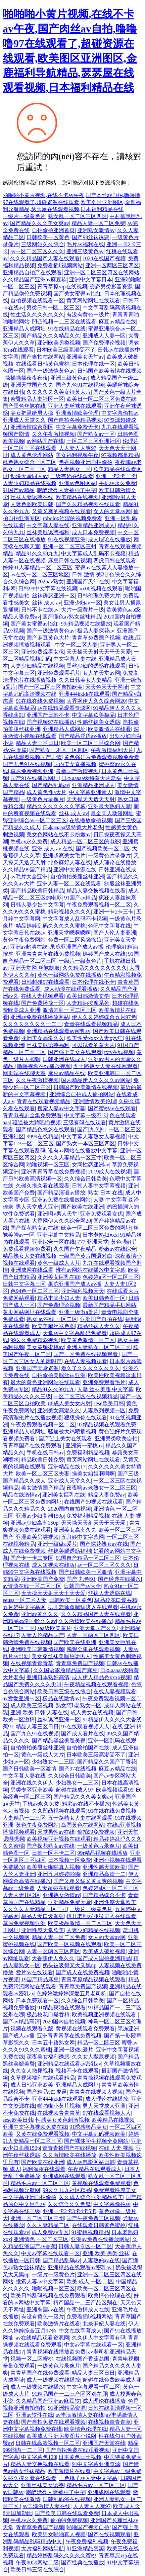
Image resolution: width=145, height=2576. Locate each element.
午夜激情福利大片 (112, 750)
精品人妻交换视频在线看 (96, 890)
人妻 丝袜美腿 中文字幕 (105, 1389)
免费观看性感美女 (114, 2190)
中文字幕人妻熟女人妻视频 (93, 1136)
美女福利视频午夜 (77, 455)
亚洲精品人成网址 (24, 328)
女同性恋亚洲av (90, 1164)
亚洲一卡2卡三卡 (116, 476)
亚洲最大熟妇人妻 (109, 806)
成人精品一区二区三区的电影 (85, 841)
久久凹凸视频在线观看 (59, 1811)
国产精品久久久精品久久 (50, 336)
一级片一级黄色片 (24, 216)
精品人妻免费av (21, 616)
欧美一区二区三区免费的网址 (96, 1228)
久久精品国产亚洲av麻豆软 (35, 279)
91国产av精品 (19, 490)
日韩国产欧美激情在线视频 (109, 371)
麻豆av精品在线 (117, 321)
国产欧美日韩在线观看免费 (67, 2513)
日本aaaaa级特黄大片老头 (91, 778)
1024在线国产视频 (104, 258)
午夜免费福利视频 (86, 2541)
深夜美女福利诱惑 (48, 2057)
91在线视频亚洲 (67, 539)
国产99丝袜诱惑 (90, 237)
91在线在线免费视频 (40, 701)
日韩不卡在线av (39, 609)
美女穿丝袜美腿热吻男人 (61, 1656)
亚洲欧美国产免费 (42, 1579)
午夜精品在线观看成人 (95, 2169)
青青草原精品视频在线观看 (93, 1979)
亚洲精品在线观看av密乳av (58, 1031)
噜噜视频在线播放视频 (44, 1066)
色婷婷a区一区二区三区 (111, 1277)
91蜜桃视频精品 (90, 2232)
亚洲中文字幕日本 (90, 279)
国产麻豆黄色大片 (48, 638)
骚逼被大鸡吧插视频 (36, 1122)
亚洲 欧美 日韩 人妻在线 (39, 1712)
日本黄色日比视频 (79, 2457)
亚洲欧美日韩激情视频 (37, 1649)
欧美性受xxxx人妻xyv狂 (94, 1038)
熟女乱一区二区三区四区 (77, 216)
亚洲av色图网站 (77, 483)
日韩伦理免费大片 (98, 595)
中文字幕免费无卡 (77, 427)
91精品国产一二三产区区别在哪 (69, 2394)
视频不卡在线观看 (77, 2071)
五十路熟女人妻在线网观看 (105, 1066)
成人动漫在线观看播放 (71, 989)
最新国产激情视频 (77, 771)
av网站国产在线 (45, 441)
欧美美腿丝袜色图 (53, 1326)
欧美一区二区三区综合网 (90, 743)
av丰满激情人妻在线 (80, 2415)
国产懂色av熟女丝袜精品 (71, 616)
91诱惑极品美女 (88, 2127)
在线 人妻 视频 (116, 2148)
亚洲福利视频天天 (82, 1291)
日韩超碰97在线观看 (45, 982)
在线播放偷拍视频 (90, 820)
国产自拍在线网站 (42, 357)
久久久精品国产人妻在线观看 (45, 258)
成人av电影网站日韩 (90, 2162)
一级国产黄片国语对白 (85, 1256)
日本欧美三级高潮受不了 (65, 350)
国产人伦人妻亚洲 (114, 933)
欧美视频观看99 (115, 1790)
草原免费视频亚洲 (31, 771)
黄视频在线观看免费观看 (85, 2028)
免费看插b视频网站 (60, 265)
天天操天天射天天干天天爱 (98, 652)
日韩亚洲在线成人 (64, 1059)
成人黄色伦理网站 (31, 455)
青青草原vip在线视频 (62, 286)
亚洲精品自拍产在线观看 (32, 272)
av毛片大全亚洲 (29, 876)
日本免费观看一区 (37, 2000)
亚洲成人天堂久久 (24, 420)
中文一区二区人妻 (76, 645)
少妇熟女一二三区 (53, 1761)
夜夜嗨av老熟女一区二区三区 (101, 1488)
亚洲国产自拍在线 (101, 1319)
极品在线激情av (61, 1698)
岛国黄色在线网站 (82, 1825)
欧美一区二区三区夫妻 (42, 1473)
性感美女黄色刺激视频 (62, 2120)
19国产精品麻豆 (40, 1979)
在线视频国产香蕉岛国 (82, 2359)
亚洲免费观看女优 (42, 652)
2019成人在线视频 (109, 1171)
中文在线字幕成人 (80, 2330)
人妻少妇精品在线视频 (29, 483)
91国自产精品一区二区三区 (88, 1558)
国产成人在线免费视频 (82, 1972)
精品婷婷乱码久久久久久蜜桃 (51, 926)
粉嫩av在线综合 (117, 1249)
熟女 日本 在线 (105, 1193)
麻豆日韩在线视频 (69, 560)
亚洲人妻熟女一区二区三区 (98, 1347)
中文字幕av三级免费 (117, 2471)
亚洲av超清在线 (28, 947)
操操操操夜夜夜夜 (26, 378)
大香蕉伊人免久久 (53, 1958)
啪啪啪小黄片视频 (58, 2106)
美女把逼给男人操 (31, 413)
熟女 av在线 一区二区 (52, 1319)
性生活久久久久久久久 (37, 314)
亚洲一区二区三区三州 (69, 546)
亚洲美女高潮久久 (42, 1038)
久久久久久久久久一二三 (32, 1024)
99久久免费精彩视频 (34, 1340)
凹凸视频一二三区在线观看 (64, 321)
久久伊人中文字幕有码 (99, 2338)
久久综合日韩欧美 (85, 1178)
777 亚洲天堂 (92, 1242)
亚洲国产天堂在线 (87, 581)
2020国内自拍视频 (69, 1509)
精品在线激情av (21, 1495)
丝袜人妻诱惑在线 (31, 497)
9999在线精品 (43, 1136)
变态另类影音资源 (111, 286)
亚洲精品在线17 (67, 1466)
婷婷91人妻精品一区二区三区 (37, 567)
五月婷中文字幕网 (82, 1537)
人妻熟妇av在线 (101, 2260)
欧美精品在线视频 (77, 497)
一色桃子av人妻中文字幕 (88, 2478)
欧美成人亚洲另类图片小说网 (61, 2436)
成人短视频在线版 (53, 1565)
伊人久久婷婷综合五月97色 (104, 1017)
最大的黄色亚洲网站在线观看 (45, 1382)
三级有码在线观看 (71, 476)
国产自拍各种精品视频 (75, 420)
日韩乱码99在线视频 (67, 2499)
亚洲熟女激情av (95, 230)
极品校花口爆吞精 (115, 1600)
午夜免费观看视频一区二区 (98, 905)
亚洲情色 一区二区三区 (40, 2239)
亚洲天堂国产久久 (31, 385)
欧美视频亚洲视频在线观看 (59, 1839)
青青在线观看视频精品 (91, 1024)
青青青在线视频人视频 (96, 2092)
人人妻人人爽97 (77, 448)
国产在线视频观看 (109, 2534)
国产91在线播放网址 (34, 778)
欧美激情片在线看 (109, 729)
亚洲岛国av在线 (45, 2309)
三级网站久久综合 (42, 244)
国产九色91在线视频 (80, 385)
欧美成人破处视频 (104, 1951)
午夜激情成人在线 (87, 2309)
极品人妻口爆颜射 (42, 1916)
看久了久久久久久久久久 (90, 1368)
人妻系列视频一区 (104, 1410)
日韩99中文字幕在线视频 (47, 588)
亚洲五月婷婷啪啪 (58, 1874)
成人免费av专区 (50, 2232)
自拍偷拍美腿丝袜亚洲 (77, 876)
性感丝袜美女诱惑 (98, 722)
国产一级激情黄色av (51, 371)
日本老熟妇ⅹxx (100, 1235)
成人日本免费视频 (93, 532)
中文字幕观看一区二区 (93, 2387)
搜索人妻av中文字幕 (61, 1108)
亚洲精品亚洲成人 (93, 525)
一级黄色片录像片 (42, 799)
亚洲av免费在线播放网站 (39, 1017)
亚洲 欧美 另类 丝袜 (106, 2253)
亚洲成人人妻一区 (104, 336)
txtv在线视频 (119, 1052)
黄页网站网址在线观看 (93, 300)
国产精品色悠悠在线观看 (45, 1129)
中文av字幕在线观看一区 (50, 2253)
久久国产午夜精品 (74, 1249)
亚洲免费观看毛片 (58, 673)
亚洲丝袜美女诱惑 (42, 2485)
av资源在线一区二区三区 (32, 1586)
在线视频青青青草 (31, 1663)
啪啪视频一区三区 (48, 1164)
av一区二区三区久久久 (37, 251)
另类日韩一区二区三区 (53, 307)
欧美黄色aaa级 (123, 609)
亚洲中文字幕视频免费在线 (35, 2127)
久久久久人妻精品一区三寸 (69, 1157)
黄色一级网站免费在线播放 (69, 975)
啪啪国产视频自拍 (87, 2527)
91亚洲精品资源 (67, 2408)
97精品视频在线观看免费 (106, 1424)
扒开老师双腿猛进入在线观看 (83, 1607)
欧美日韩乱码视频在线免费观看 (48, 2295)
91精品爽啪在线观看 (61, 2007)
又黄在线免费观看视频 (42, 2134)
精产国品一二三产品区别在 (85, 2302)
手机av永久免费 (117, 483)
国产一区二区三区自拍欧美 (50, 687)
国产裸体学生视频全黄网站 (96, 2141)
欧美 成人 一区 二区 (89, 2281)
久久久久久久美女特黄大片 (59, 392)
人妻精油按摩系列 (87, 1003)
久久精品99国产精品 (27, 869)
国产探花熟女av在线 (34, 1228)
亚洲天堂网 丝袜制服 (35, 968)
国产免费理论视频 (104, 343)
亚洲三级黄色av (85, 251)
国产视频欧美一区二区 (103, 848)
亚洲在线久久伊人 (31, 1783)
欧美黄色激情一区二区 (88, 1340)
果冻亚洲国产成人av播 (76, 947)
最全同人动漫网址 (112, 813)
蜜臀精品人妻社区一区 (37, 399)
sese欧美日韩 (108, 1403)
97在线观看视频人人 (85, 1726)
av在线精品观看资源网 (64, 708)
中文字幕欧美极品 (93, 715)
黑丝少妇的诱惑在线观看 (96, 666)
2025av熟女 (50, 581)
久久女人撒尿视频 (93, 2057)
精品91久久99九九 (37, 553)
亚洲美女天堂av (85, 357)
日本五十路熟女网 (53, 2042)
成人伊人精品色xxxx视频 (101, 1677)
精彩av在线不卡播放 (86, 1804)
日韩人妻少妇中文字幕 (37, 905)
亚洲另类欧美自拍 (116, 1438)
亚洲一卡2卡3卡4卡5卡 (69, 2211)
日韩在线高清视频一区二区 (47, 2443)
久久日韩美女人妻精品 (85, 680)
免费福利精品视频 (87, 1452)
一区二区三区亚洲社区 (93, 441)
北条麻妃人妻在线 (69, 862)
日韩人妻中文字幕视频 (99, 1185)
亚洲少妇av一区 (82, 602)
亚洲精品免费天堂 (69, 1902)
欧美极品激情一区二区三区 (80, 1923)
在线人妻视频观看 (42, 996)
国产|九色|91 (91, 1129)
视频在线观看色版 (31, 2028)
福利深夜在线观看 (43, 2169)
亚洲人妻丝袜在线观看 (75, 406)
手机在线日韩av (45, 1452)
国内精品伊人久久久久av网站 (96, 1080)
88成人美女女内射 (69, 1403)
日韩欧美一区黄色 (48, 237)
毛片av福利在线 (85, 244)
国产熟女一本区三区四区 (58, 750)
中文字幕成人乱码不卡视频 (93, 553)
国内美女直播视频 (74, 764)
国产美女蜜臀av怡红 (77, 293)
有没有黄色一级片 (87, 314)
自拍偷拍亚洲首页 (53, 230)
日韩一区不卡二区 (53, 1853)
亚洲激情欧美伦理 (77, 413)
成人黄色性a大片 (46, 792)
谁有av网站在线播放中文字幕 (82, 1150)
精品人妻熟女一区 (69, 469)
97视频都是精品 (120, 455)
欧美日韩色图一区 (104, 1298)
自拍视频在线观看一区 (37, 300)
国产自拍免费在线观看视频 (53, 2422)
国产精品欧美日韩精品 (37, 890)
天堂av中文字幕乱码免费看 (75, 1333)
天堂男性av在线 (56, 1832)
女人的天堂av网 (112, 511)
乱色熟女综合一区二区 (29, 462)
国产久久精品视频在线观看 (88, 504)
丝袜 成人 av (46, 602)
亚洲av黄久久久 (39, 1614)
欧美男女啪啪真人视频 (53, 1867)
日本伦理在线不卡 (93, 982)
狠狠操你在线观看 (85, 1417)
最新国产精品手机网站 (109, 1305)
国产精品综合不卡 (104, 1895)
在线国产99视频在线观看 (93, 1502)
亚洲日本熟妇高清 (48, 1677)
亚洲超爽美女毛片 (64, 855)
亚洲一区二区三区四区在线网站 (101, 272)
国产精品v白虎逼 (47, 2092)
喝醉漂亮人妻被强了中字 (66, 490)
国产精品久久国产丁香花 (106, 1761)
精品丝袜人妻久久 (98, 1326)
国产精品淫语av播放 (83, 736)
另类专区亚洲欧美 (31, 1790)
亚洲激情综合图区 (31, 427)
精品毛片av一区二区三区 (39, 2183)
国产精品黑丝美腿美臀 (59, 1740)
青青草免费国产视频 (96, 638)
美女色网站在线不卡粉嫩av (59, 834)
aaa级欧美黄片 (54, 1628)
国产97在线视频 (77, 1769)
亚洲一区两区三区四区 (112, 265)
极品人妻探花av (95, 631)
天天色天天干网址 (106, 687)
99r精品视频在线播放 (86, 624)
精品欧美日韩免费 (42, 1459)
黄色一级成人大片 (58, 1263)
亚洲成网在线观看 (31, 1270)
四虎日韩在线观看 (114, 560)
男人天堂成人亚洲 (37, 1207)
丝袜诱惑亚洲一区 (53, 595)
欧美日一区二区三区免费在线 (101, 399)
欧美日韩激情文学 (87, 996)
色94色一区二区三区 (34, 1291)
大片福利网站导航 (42, 2548)
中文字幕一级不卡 (85, 1115)
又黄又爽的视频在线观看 (61, 511)
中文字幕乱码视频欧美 (99, 2134)
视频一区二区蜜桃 (31, 2359)
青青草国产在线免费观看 (33, 1445)
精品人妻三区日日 (37, 743)
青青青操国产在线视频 (69, 2148)
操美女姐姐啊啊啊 (93, 1473)
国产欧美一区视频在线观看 (69, 1944)
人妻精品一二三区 (24, 1818)
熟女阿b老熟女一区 (78, 1705)
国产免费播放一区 (42, 1003)
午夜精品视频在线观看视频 (96, 1684)
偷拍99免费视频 (96, 1832)
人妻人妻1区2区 (21, 1895)
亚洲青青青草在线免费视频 (48, 954)
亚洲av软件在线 (34, 2415)
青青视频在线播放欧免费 (56, 2352)
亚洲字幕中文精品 (58, 1235)
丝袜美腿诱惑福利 (48, 532)
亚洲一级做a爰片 (79, 1312)
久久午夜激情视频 (53, 434)
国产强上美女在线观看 (75, 1052)
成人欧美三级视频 (31, 1705)
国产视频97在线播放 (51, 722)
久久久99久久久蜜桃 (27, 2050)
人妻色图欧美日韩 (31, 504)
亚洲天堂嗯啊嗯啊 (69, 933)
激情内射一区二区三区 (69, 1010)
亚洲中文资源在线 (74, 869)
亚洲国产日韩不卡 (48, 715)
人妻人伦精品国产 (42, 1635)
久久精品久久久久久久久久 (94, 968)
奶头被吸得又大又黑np (69, 1965)
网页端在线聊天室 (24, 1073)
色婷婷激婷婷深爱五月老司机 (71, 1993)
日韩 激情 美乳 (89, 574)
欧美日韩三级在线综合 (64, 1691)
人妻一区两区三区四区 (93, 1635)
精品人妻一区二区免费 (98, 223)
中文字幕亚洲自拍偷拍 (29, 2197)
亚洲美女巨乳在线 (58, 1277)
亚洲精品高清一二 (104, 1874)
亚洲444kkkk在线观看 (84, 694)
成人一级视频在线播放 (53, 2380)
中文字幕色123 (38, 2457)
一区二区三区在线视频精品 (85, 1396)
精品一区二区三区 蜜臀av (107, 2042)
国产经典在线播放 (119, 1579)
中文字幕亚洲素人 (90, 792)
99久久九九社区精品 (67, 2190)
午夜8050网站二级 (37, 2562)
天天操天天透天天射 (90, 799)
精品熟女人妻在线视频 (29, 1256)
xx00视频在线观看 (101, 588)
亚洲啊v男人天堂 (57, 1214)
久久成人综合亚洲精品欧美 (91, 2197)
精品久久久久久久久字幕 (56, 806)
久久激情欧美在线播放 (85, 1621)
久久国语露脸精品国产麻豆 (65, 1670)
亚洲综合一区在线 (53, 1242)
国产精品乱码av (50, 785)
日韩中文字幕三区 (24, 1284)
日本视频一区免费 (69, 1860)
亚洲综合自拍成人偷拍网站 (81, 1094)
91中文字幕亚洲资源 (96, 2464)
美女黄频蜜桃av (45, 1347)
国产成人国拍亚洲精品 (104, 1958)
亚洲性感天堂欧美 (104, 1867)
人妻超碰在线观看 (58, 1888)
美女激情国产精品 (42, 1488)
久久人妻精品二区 (48, 2225)
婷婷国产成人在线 (104, 954)
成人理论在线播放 (109, 539)
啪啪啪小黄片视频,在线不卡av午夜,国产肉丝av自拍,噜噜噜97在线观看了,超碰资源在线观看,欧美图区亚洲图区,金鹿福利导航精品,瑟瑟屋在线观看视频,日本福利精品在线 (72, 202)
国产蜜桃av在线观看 (112, 1108)
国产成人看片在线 (82, 1733)
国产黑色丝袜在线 (24, 406)
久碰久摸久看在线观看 (42, 1185)
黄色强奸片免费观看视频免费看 (101, 757)
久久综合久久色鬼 (69, 2204)
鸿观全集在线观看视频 (93, 1649)
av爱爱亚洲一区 (21, 1698)
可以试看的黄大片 (93, 1045)
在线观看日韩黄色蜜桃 (42, 364)
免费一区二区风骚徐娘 (75, 940)
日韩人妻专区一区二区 (85, 2246)
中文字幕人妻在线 (48, 525)
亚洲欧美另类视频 (58, 343)
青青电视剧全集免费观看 (32, 1115)
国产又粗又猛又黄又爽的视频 (88, 1881)
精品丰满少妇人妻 (58, 1298)
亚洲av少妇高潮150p (40, 1516)
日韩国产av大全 (82, 1586)
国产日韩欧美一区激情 (85, 1572)
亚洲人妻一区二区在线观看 (69, 883)
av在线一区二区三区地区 (39, 574)
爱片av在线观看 (34, 1972)
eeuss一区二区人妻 (25, 1600)
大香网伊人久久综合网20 (96, 701)
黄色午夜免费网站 (24, 940)
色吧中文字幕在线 (109, 926)
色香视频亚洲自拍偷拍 (85, 462)
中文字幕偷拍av (120, 413)
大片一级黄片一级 (82, 609)
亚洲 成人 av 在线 (52, 848)
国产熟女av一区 (95, 434)
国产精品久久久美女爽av (39, 223)
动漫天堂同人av (29, 476)
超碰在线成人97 (74, 1790)
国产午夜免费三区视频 (93, 2218)
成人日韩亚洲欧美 (31, 2085)
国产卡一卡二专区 (31, 1558)
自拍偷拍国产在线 (87, 1747)
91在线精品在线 (67, 328)
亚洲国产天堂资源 (37, 1368)
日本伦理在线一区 (93, 364)
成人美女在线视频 (91, 1712)
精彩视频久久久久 (69, 912)
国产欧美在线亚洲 (82, 1207)
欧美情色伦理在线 (109, 2295)
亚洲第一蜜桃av (84, 1445)
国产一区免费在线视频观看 (86, 1354)
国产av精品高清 (21, 2021)
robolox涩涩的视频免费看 (72, 518)
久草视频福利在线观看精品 (42, 2078)
